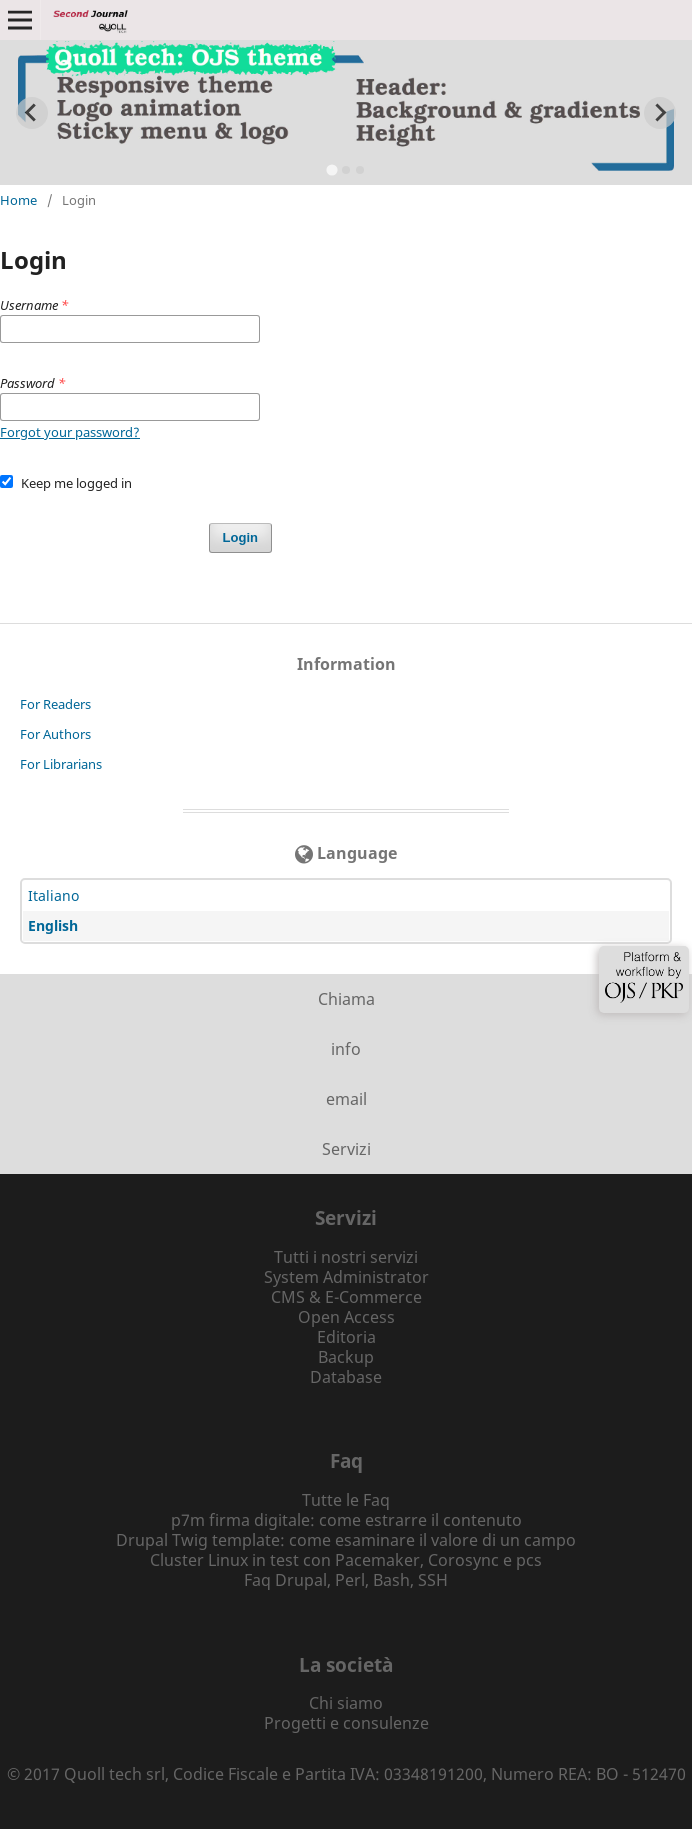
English (53, 925)
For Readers (55, 704)
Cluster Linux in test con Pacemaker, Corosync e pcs (346, 1560)
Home (18, 200)
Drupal (301, 1580)
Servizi (346, 1149)
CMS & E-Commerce (346, 1297)
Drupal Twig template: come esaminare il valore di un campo (346, 1540)
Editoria (346, 1337)
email (346, 1099)
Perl (350, 1580)
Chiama (346, 999)
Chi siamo (346, 1703)
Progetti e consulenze (346, 1723)
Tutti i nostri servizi (346, 1257)
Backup (346, 1357)
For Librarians (61, 764)
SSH (433, 1580)
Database (346, 1377)
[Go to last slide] (32, 113)
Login (240, 537)
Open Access (346, 1317)
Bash (391, 1580)
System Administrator (346, 1277)
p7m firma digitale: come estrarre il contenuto (346, 1520)
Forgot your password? (70, 432)
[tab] (331, 170)
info (346, 1049)
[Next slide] (660, 113)
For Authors (55, 734)
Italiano (53, 895)
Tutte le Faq (346, 1500)
